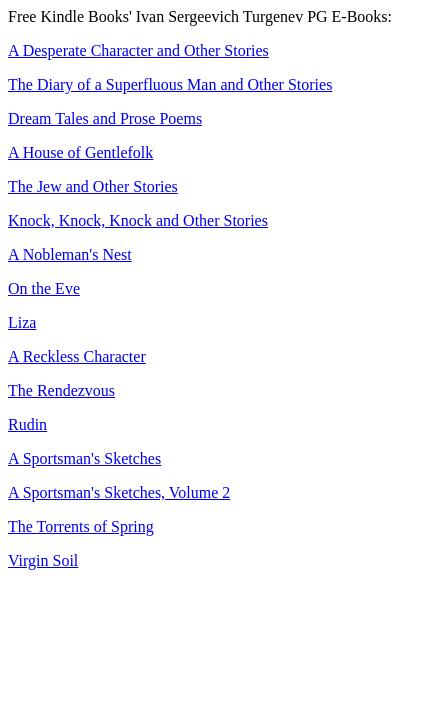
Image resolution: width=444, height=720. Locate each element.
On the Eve (44, 288)
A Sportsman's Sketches (84, 458)
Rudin (27, 424)
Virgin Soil (43, 560)
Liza (22, 322)
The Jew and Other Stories (93, 186)
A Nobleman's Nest (70, 254)
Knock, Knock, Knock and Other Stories (138, 220)
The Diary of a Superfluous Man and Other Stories (170, 84)
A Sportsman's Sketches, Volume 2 (119, 492)
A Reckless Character (77, 356)
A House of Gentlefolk (80, 152)
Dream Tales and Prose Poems (105, 118)
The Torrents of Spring (81, 526)
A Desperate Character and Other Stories (138, 50)
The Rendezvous (61, 390)
